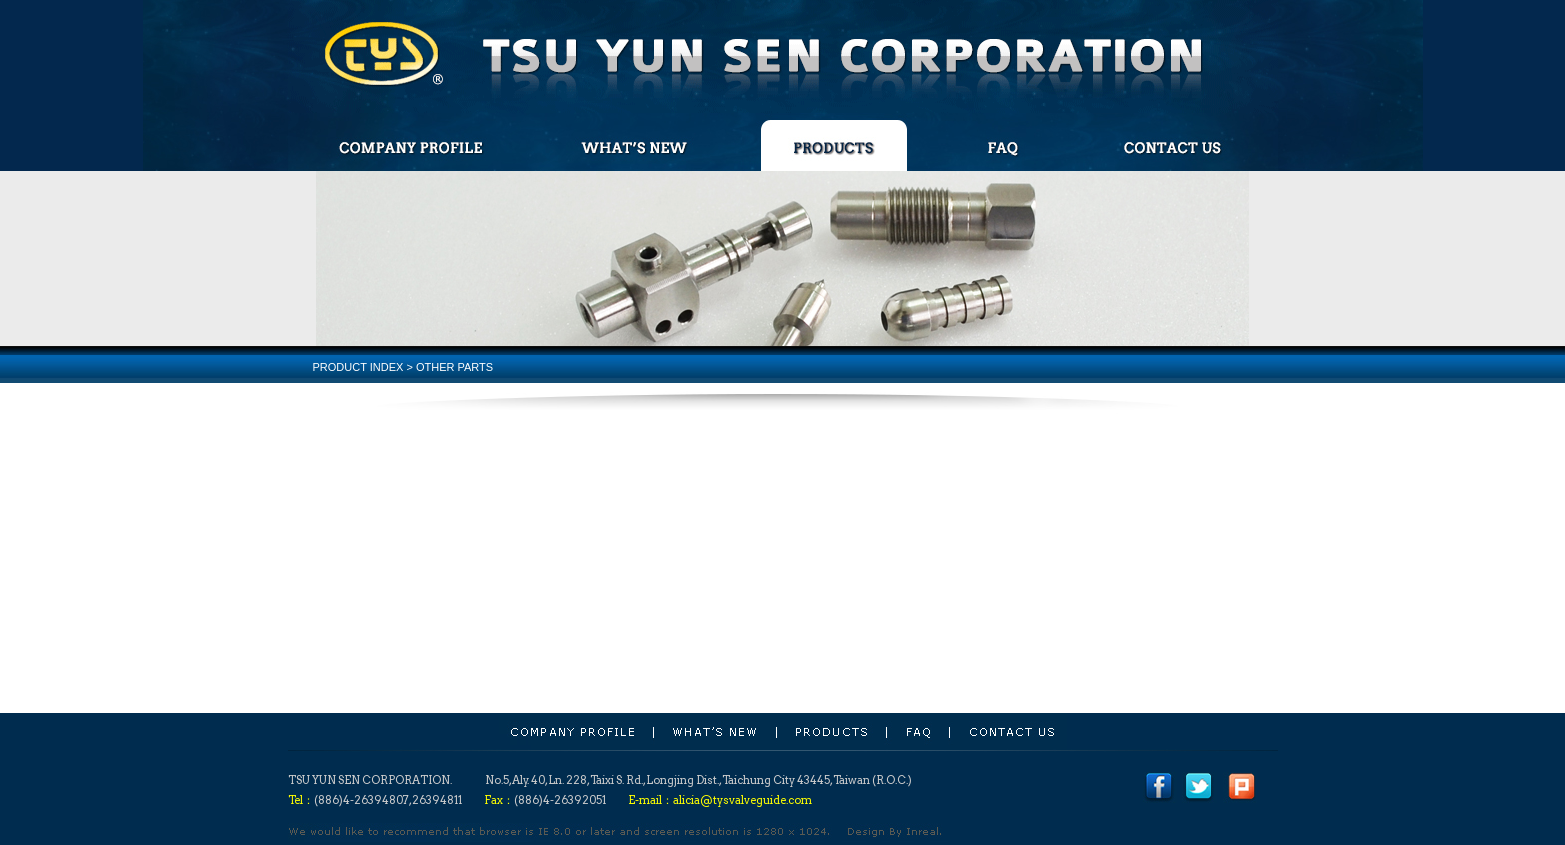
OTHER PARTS (454, 367)
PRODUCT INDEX (358, 367)
